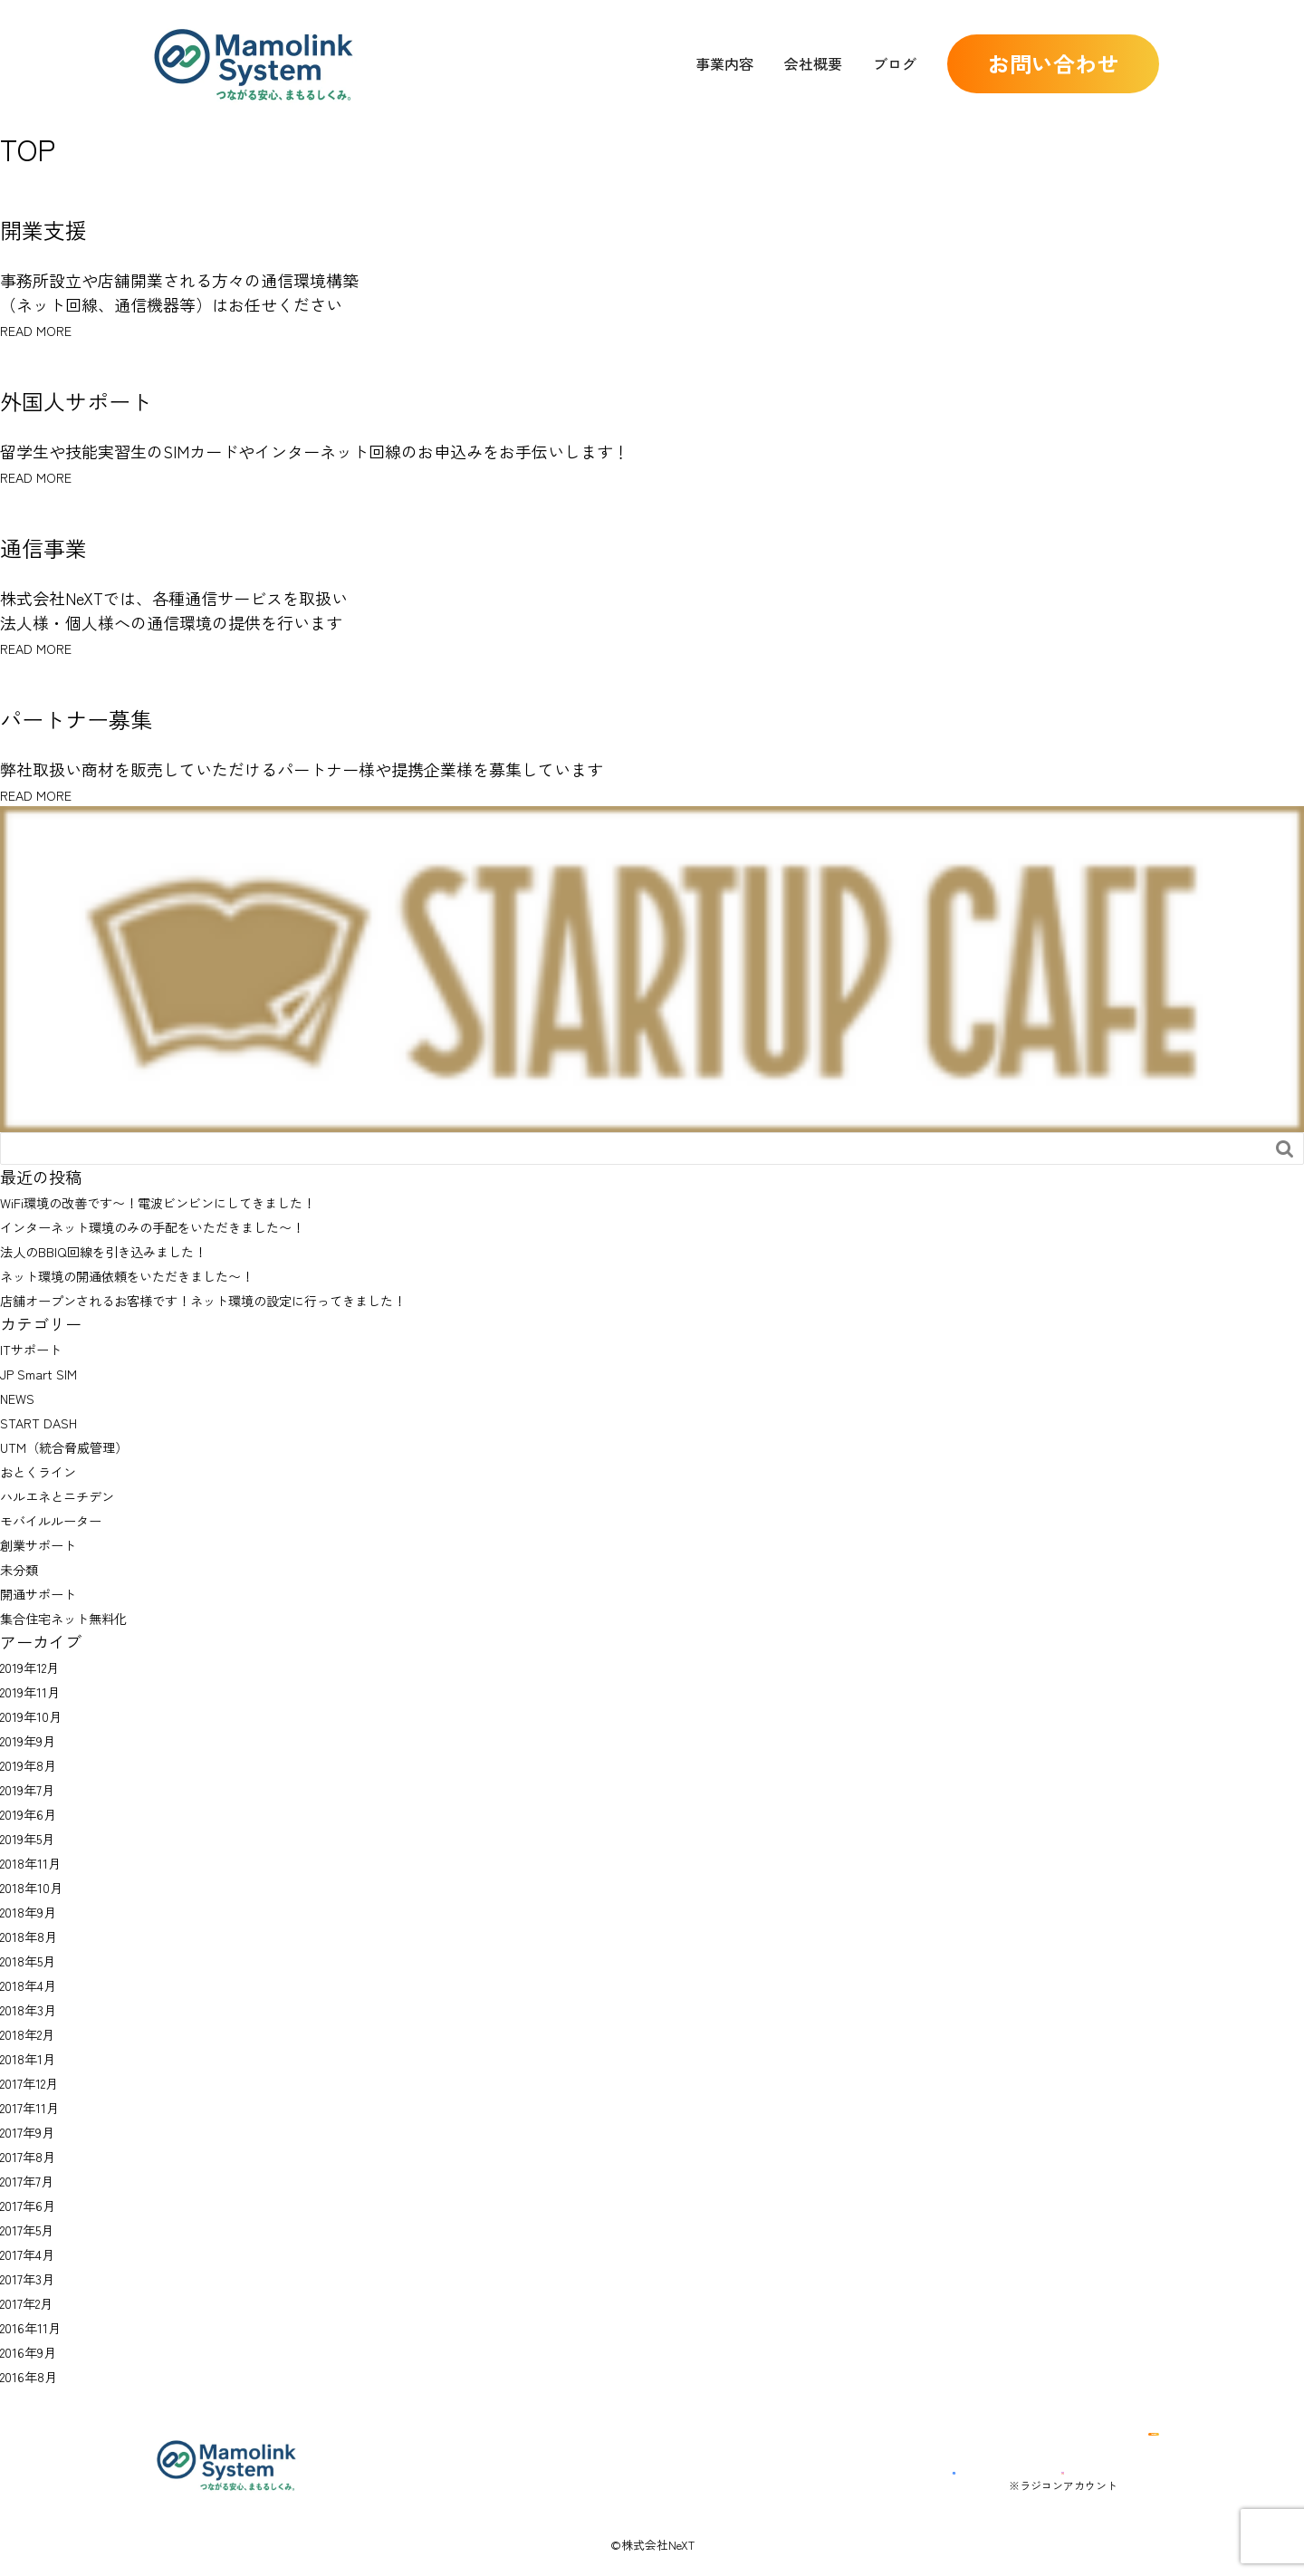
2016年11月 (36, 2326)
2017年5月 (35, 2228)
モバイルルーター (65, 1519)
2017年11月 (36, 2106)
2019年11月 (36, 1690)
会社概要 (813, 63)
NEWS (22, 1396)
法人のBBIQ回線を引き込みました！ (132, 1250)
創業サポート (49, 1543)
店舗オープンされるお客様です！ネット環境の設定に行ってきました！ (261, 1299)
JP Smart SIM (49, 1372)
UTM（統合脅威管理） (81, 1445)
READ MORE (46, 329)
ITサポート (39, 1348)
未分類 (24, 1568)
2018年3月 (35, 2008)
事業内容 (724, 63)
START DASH (48, 1421)
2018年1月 (34, 2057)
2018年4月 (36, 1983)
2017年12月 (38, 2081)
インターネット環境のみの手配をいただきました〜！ (195, 1225)
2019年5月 (35, 1837)
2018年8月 (35, 1934)
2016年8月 (35, 2375)
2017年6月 (35, 2204)
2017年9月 (35, 2130)
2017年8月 (35, 2155)
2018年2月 (35, 2032)
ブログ (894, 63)
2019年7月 (35, 1788)
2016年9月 (35, 2350)
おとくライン (49, 1470)
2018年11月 (36, 1861)
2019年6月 (35, 1812)
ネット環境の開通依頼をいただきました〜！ (163, 1274)
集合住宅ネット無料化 (81, 1617)
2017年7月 (35, 2179)
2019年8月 (35, 1763)
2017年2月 (35, 2301)
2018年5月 (35, 1959)
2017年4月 (36, 2252)
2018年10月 (38, 1886)
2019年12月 (38, 1665)
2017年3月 (35, 2277)
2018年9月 (35, 1910)
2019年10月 (38, 1714)
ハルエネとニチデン (73, 1494)
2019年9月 (35, 1739)
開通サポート (49, 1592)
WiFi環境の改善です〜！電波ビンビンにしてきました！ (201, 1201)
